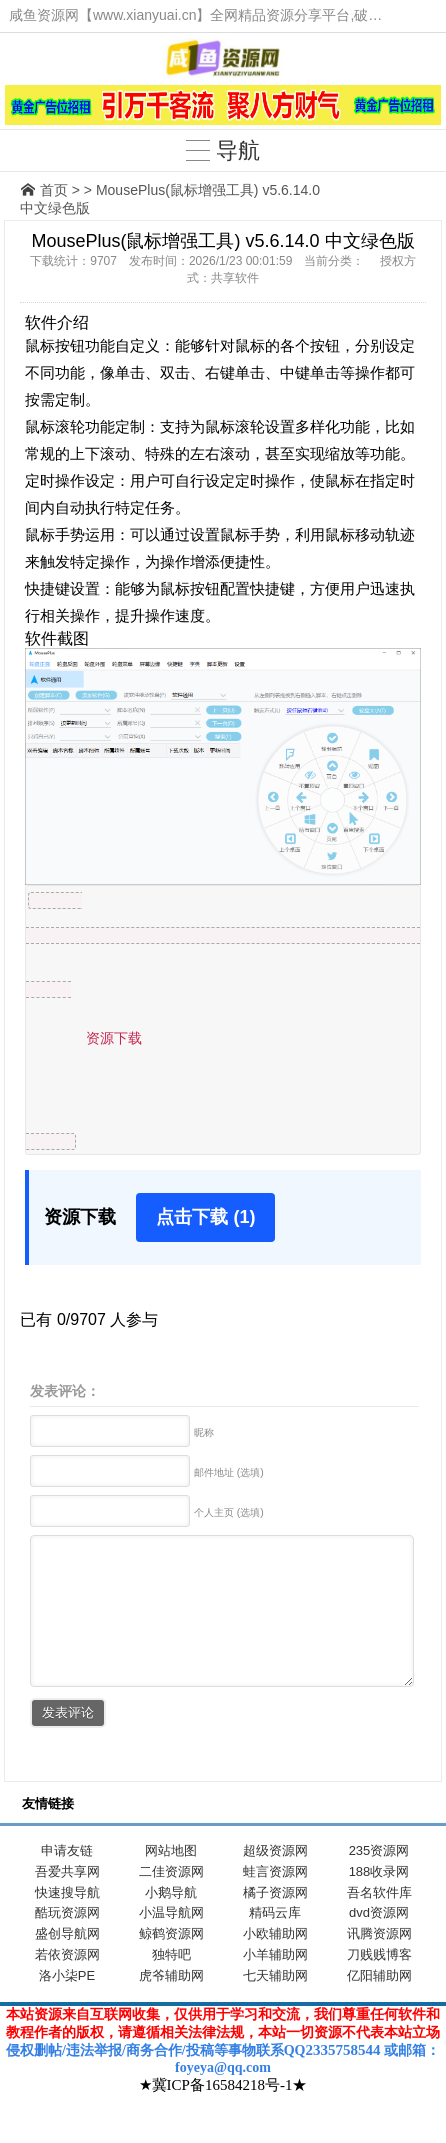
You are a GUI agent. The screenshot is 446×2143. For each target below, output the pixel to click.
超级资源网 (275, 1880)
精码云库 (275, 1942)
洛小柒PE (67, 2005)
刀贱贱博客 (379, 1984)
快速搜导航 (67, 1922)
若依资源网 (67, 1984)
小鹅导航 (171, 1922)
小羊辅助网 (275, 1984)
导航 (223, 150)
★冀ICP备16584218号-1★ (223, 2115)
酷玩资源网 (67, 1942)
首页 (54, 190)
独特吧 (171, 1984)
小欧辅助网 (275, 1963)
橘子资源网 (275, 1922)
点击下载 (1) (205, 1217)
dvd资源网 (379, 1942)
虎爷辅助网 (171, 2005)
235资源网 (379, 1880)
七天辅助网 (275, 2005)
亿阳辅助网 (379, 2005)
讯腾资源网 (379, 1963)
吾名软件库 (379, 1922)
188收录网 (379, 1901)
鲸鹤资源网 (171, 1963)
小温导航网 (171, 1942)
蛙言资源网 (275, 1901)
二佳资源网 (171, 1901)
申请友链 (67, 1880)
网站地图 (171, 1880)
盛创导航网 (67, 1963)
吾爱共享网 (67, 1901)
